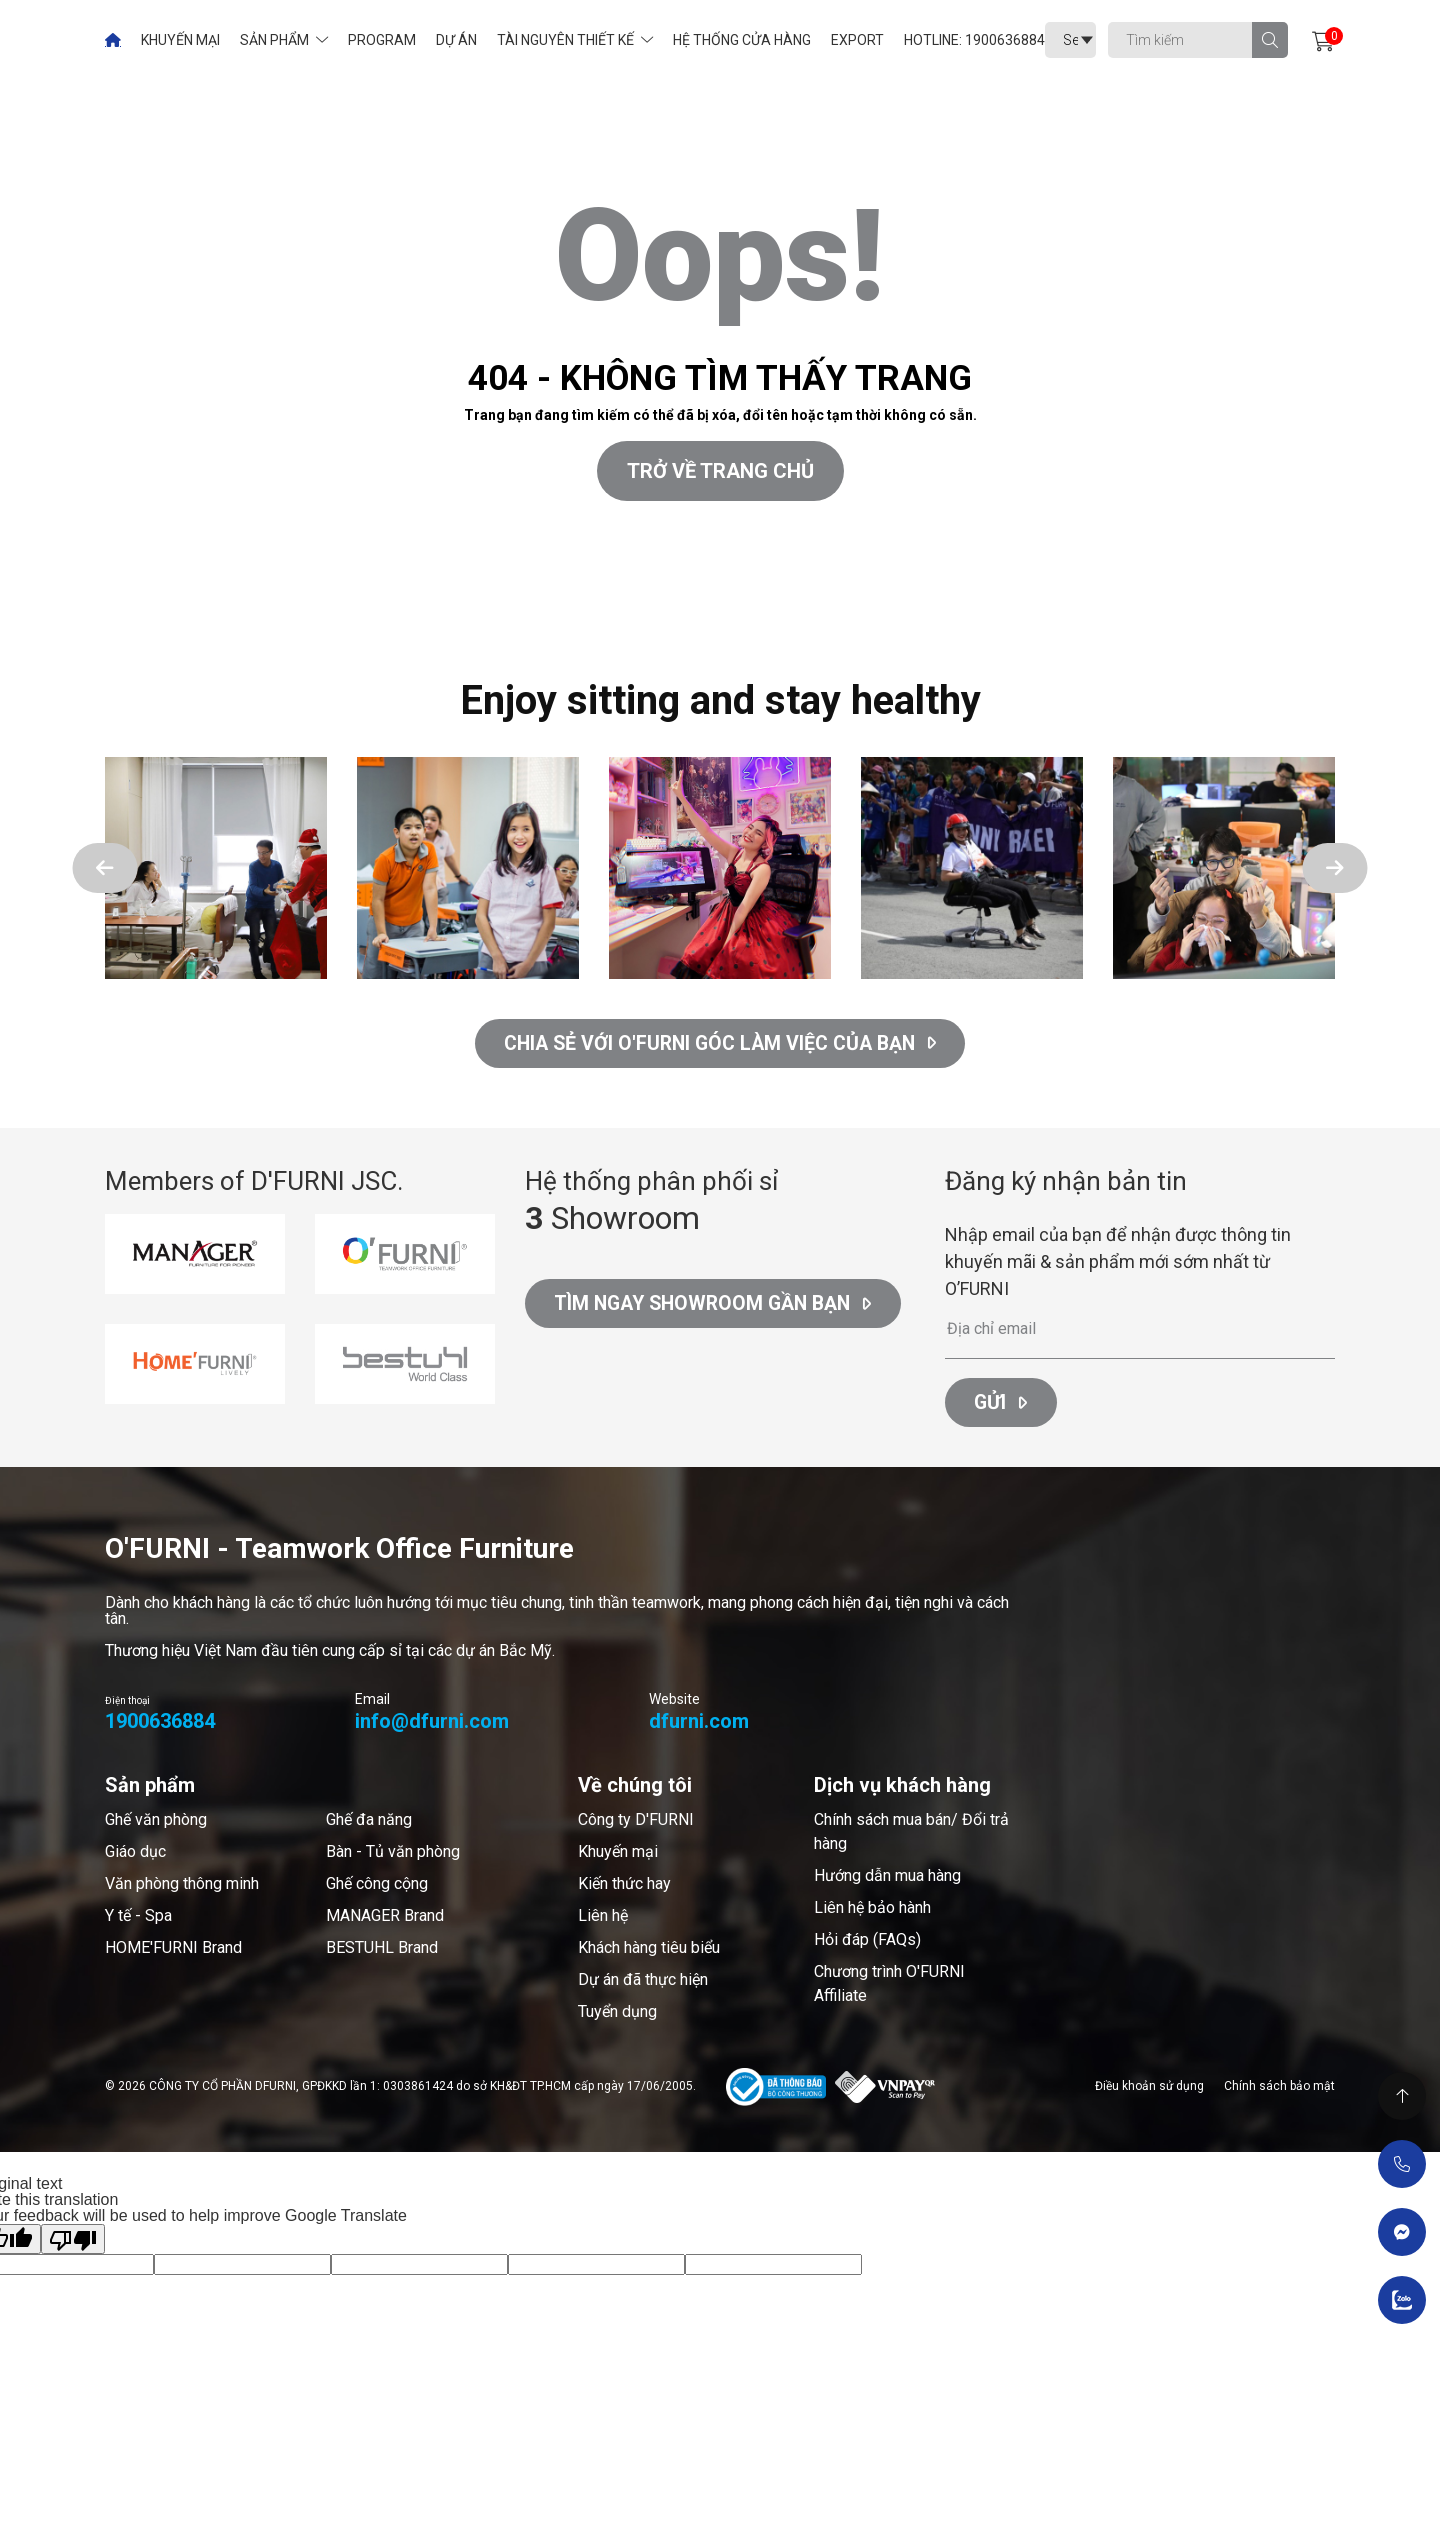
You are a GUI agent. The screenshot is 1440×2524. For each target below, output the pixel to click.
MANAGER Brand (385, 1918)
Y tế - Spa (138, 1918)
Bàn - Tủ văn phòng (393, 1854)
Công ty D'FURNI (636, 1822)
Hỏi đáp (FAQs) (867, 1942)
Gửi (1002, 1405)
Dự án (456, 40)
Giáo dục (135, 1854)
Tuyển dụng (617, 2014)
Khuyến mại (180, 40)
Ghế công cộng (377, 1886)
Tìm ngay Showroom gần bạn (719, 1308)
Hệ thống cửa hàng (742, 40)
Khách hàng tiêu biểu (649, 1950)
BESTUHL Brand (382, 1950)
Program (382, 40)
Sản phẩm (274, 40)
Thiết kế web (44, 608)
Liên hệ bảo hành (872, 1910)
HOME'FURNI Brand (173, 1950)
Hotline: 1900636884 (974, 40)
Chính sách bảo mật (1279, 2089)
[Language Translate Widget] (1070, 40)
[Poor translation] (73, 2242)
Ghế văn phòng (156, 1822)
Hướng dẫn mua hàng (887, 1878)
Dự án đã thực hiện (643, 1982)
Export (857, 40)
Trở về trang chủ (720, 471)
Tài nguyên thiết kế (565, 40)
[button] (105, 868)
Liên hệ (603, 1918)
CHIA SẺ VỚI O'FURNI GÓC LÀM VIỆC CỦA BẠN (720, 1044)
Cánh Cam (152, 608)
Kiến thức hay (624, 1886)
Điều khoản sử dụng (1149, 2089)
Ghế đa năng (369, 1822)
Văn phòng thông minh (182, 1886)
